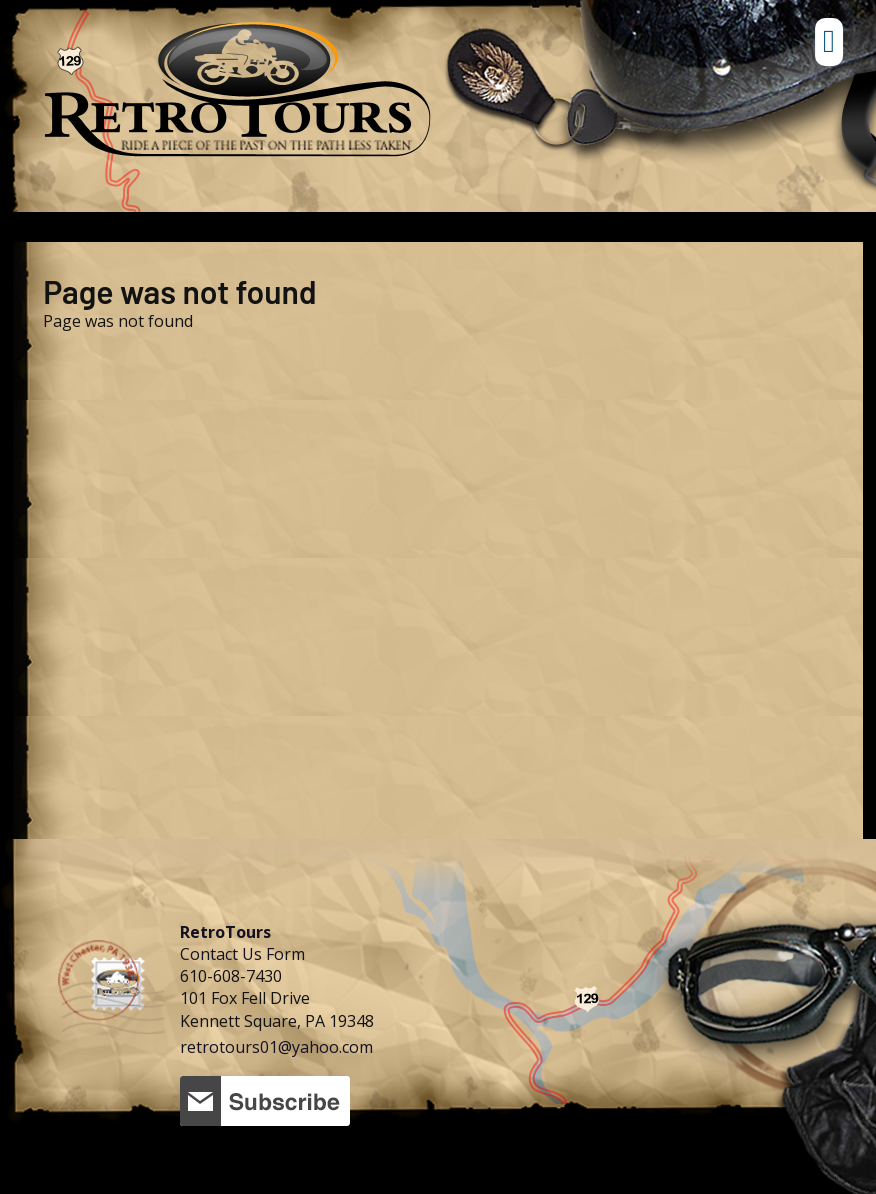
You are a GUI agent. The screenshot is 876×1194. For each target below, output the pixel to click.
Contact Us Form (242, 954)
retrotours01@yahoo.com (276, 1047)
